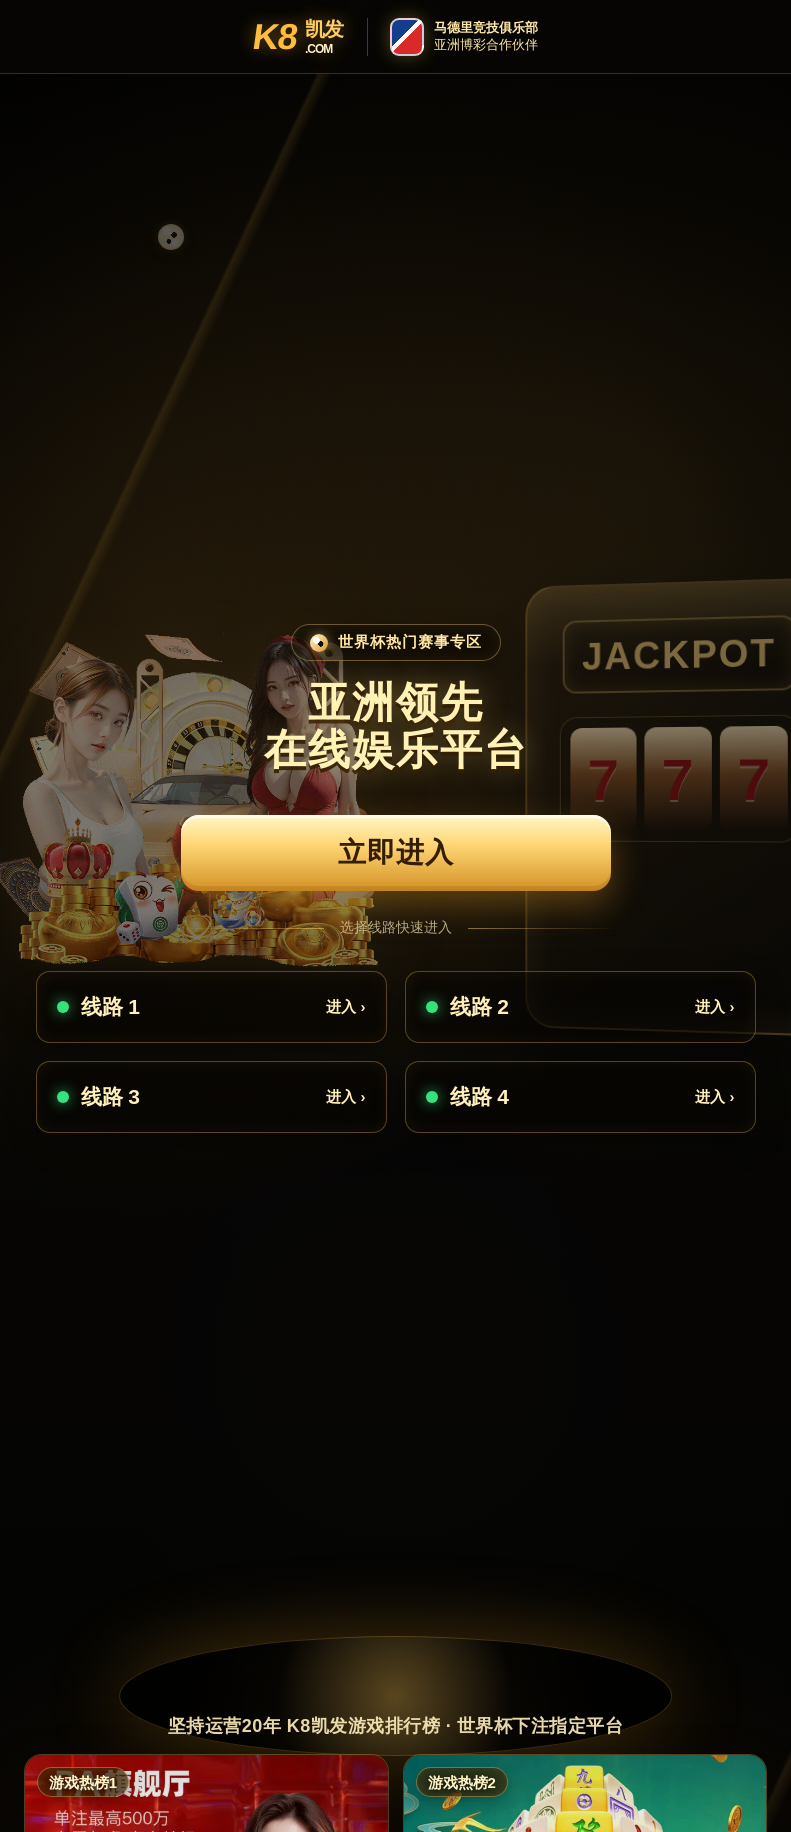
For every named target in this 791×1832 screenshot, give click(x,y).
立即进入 (396, 852)
